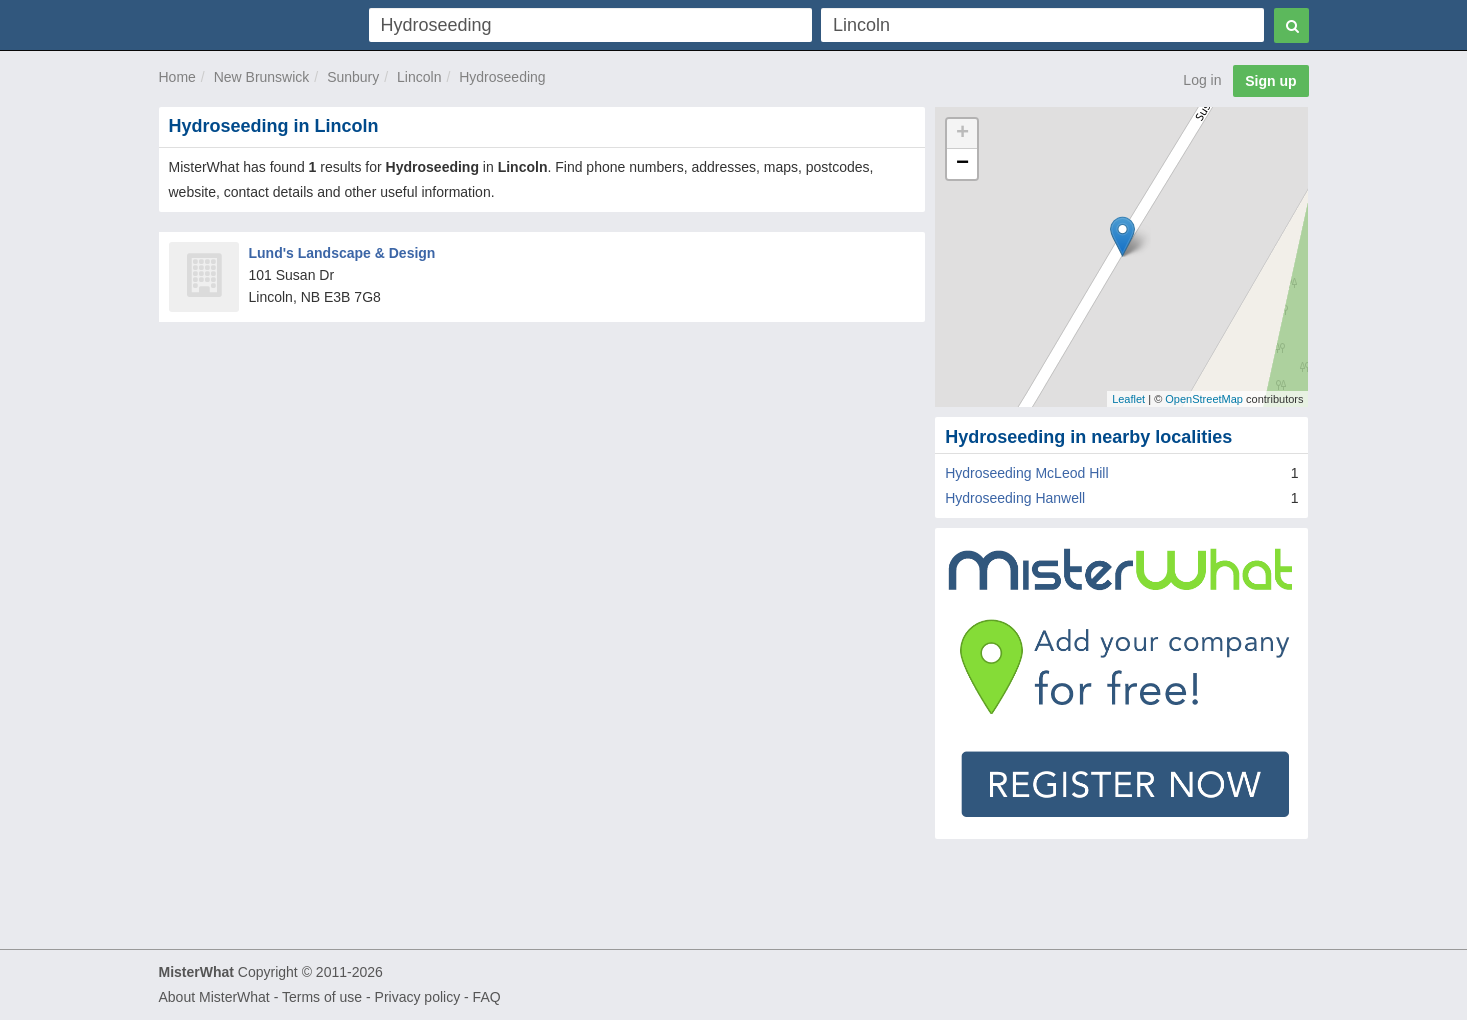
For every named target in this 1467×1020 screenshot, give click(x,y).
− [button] (962, 164)
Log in (1202, 80)
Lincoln (419, 77)
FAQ (487, 997)
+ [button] (962, 134)
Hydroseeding (502, 77)
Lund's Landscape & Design (342, 253)
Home (177, 77)
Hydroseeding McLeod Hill (1026, 473)
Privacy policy (418, 997)
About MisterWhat (214, 997)
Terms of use (322, 997)
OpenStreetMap (1204, 399)
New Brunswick (262, 77)
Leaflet (1128, 399)
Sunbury (353, 77)
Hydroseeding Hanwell (1015, 498)
